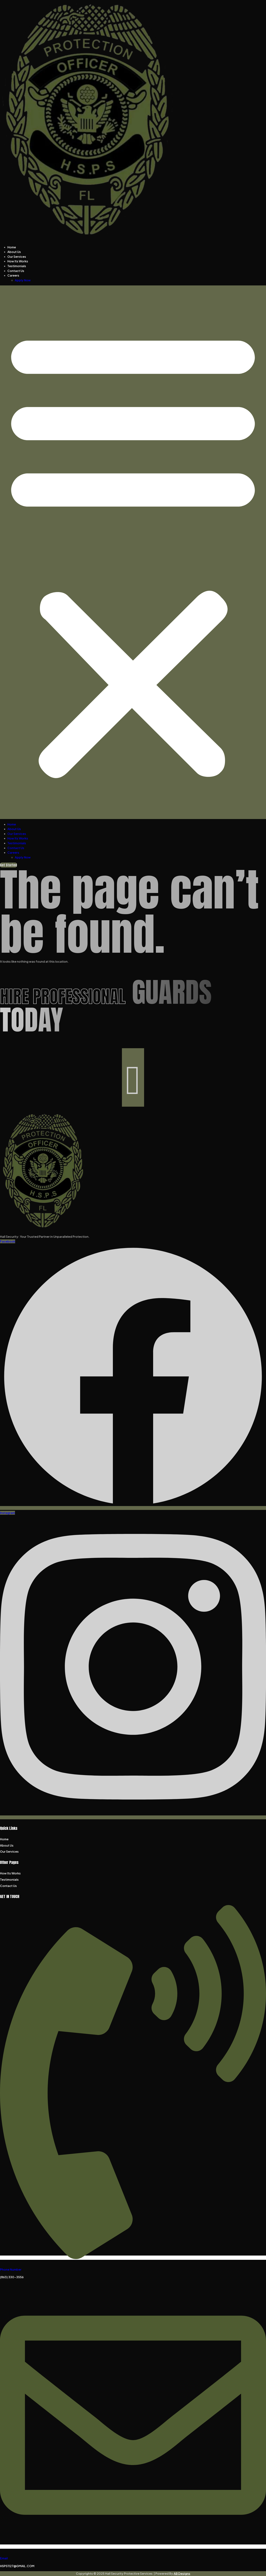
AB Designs (182, 2573)
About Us (14, 252)
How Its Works (17, 261)
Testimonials (16, 266)
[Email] (133, 2546)
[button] (133, 552)
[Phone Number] (133, 2258)
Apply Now (23, 280)
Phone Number (10, 2269)
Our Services (16, 257)
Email (4, 2558)
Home (11, 247)
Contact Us (15, 271)
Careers (13, 275)
